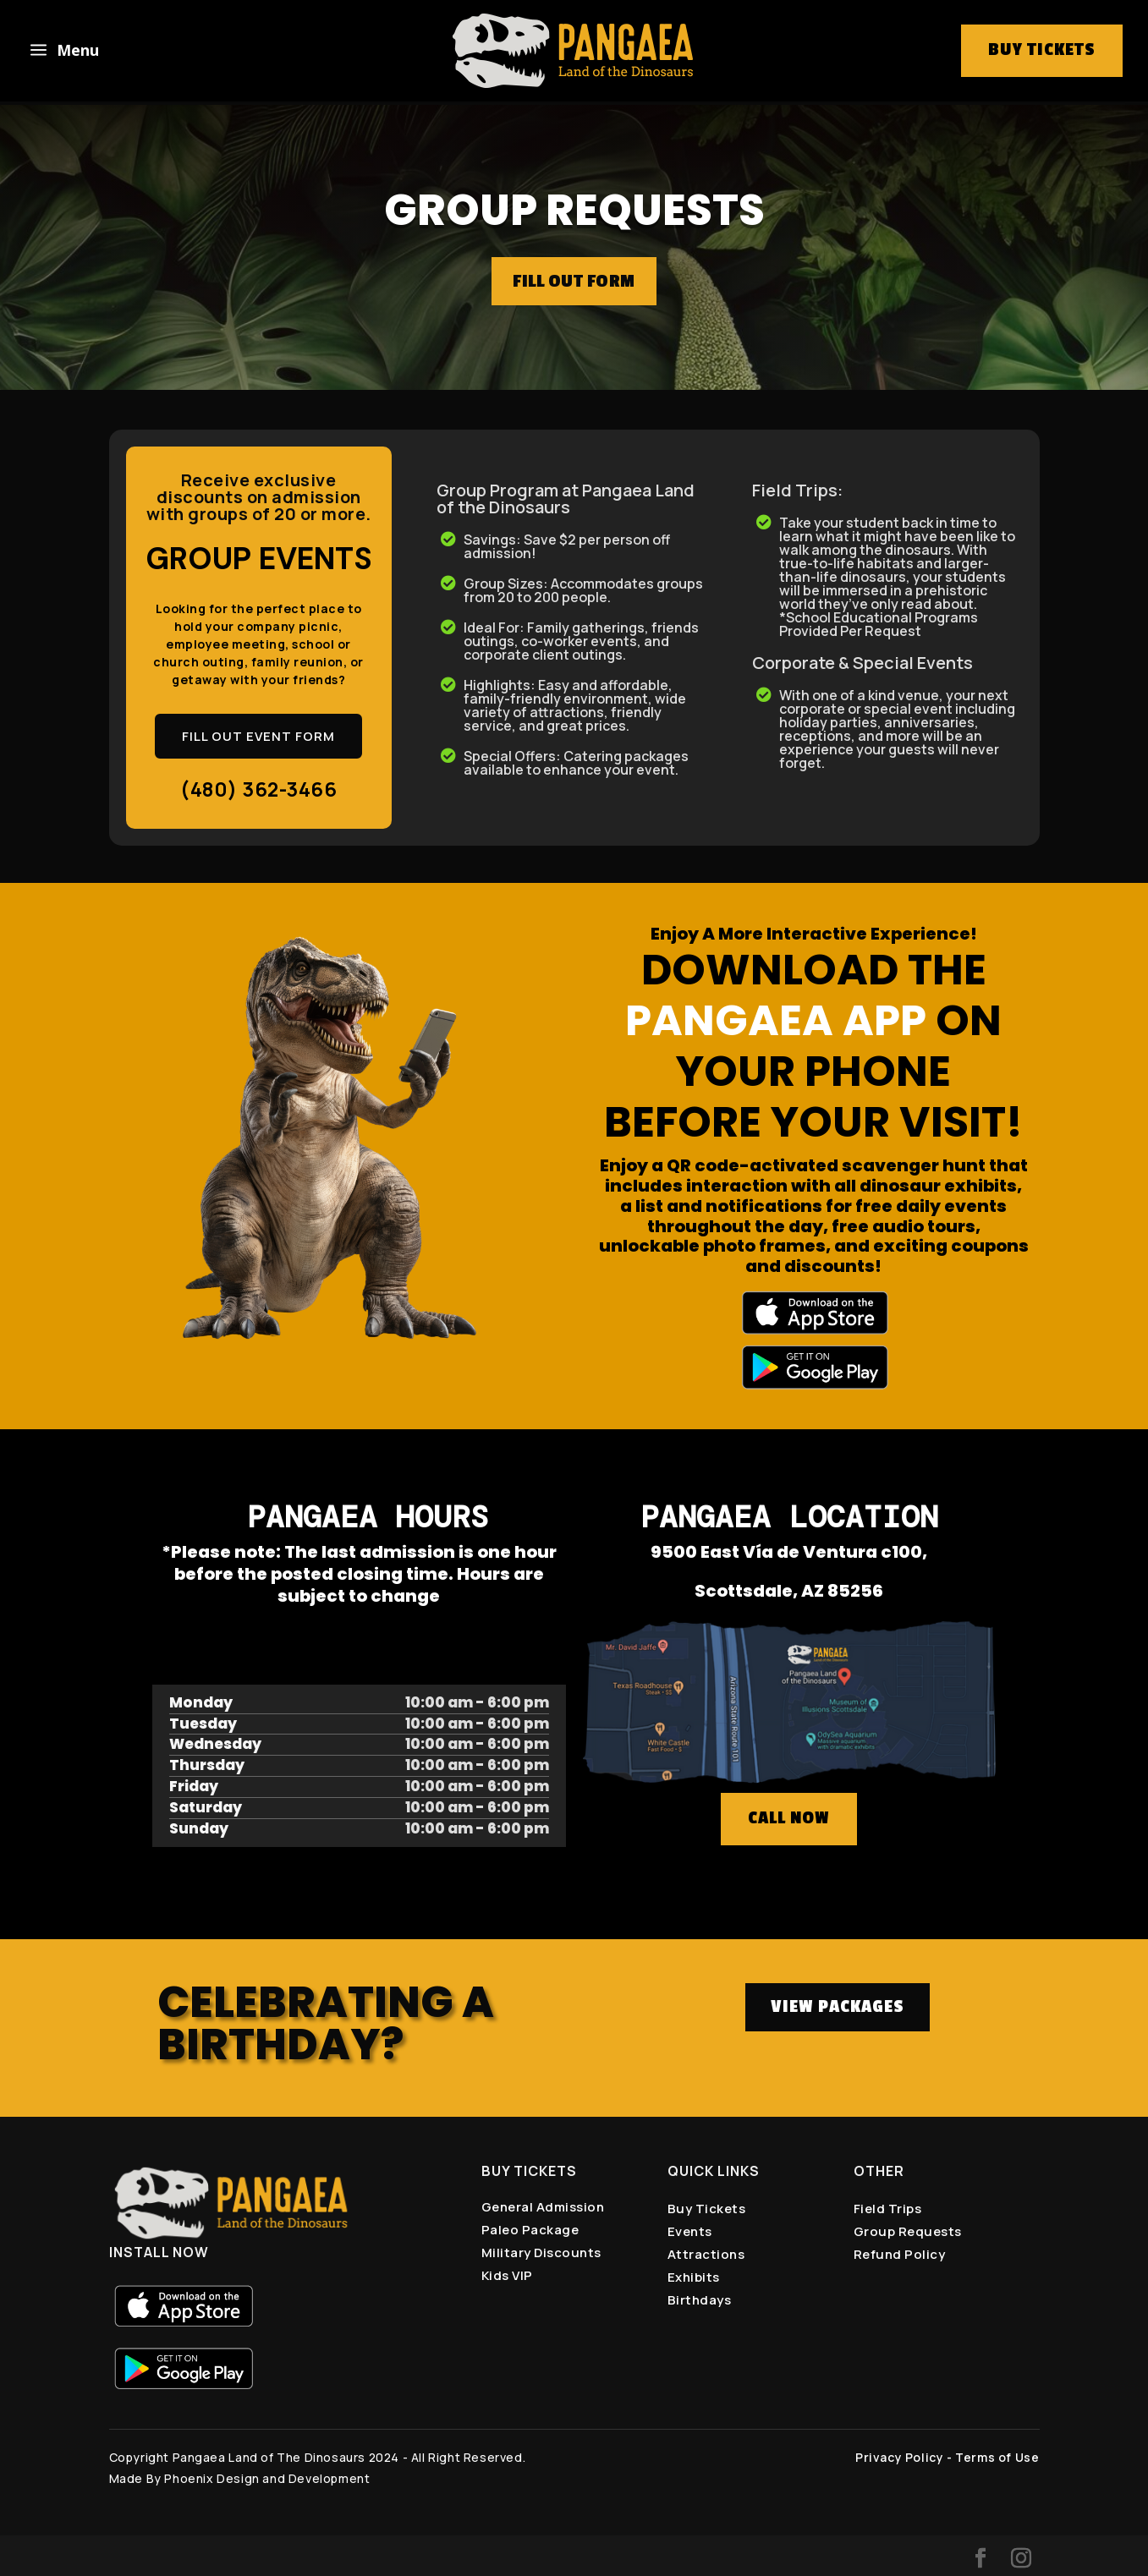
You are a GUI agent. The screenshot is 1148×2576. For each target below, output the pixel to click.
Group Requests (908, 2231)
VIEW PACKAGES (837, 2007)
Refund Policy (900, 2254)
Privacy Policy (899, 2457)
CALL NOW (789, 1818)
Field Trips (888, 2208)
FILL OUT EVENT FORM (258, 736)
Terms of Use (997, 2457)
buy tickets (1042, 50)
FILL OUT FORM (574, 281)
